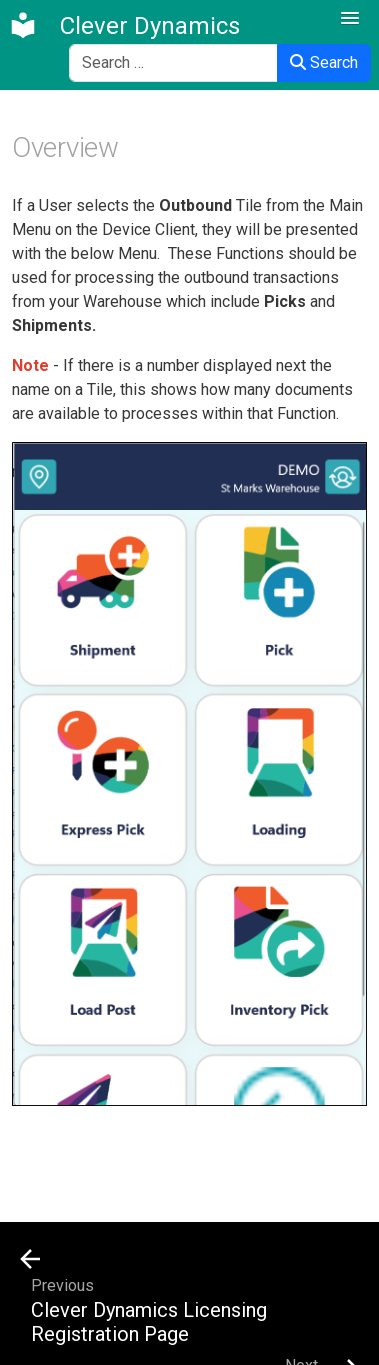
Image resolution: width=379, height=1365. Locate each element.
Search (324, 62)
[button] (350, 19)
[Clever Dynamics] (124, 26)
